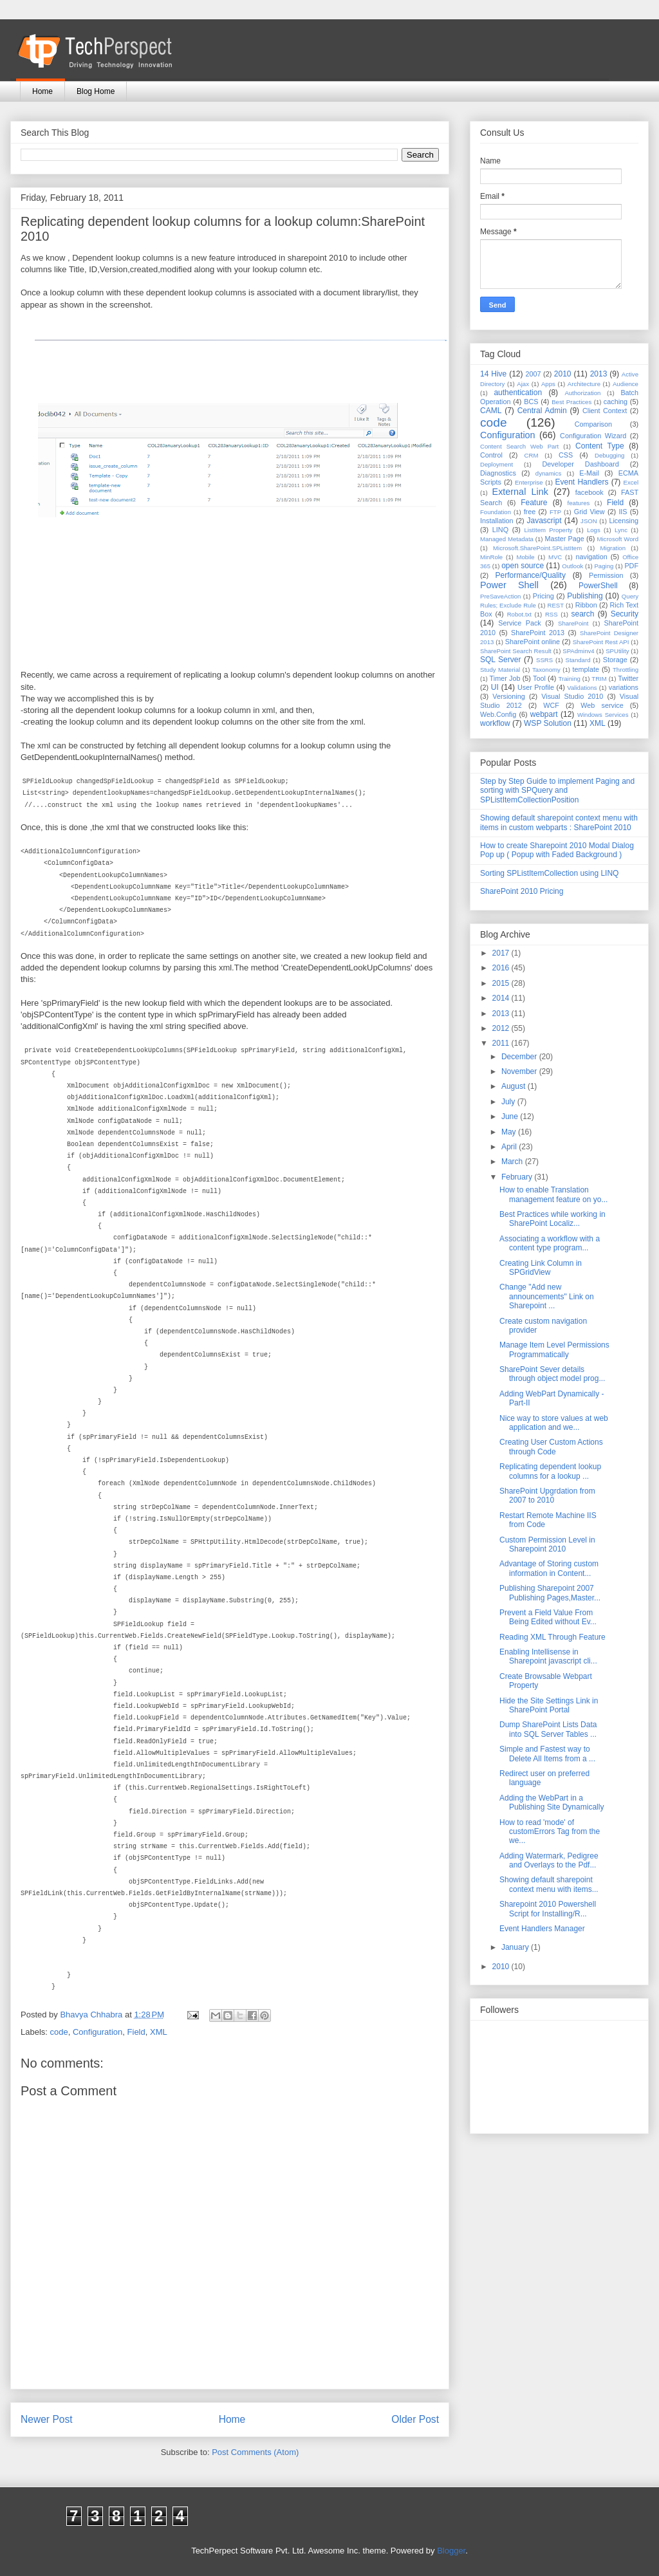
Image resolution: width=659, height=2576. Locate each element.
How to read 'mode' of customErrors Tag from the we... (549, 1832)
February (517, 1176)
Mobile (525, 557)
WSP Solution (547, 723)
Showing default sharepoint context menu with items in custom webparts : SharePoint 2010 (559, 822)
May (509, 1131)
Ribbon (586, 605)
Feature (534, 502)
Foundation (495, 511)
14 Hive (493, 373)
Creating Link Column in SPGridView (540, 1268)
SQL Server (500, 659)
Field (136, 2032)
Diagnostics (498, 473)
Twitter (628, 678)
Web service (601, 705)
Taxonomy (546, 669)
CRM (531, 455)
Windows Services (603, 714)
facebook (589, 492)
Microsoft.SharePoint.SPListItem (537, 547)
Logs (593, 529)
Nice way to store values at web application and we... (553, 1423)
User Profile (535, 687)
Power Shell (509, 585)
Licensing (623, 520)
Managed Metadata (507, 538)
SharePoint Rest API (601, 641)
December (520, 1056)
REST (555, 605)
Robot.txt (519, 614)
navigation (592, 557)
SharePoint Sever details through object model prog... (552, 1374)
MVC (555, 557)
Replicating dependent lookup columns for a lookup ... (550, 1471)
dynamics (548, 473)
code (59, 2032)
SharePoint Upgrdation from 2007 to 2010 (547, 1496)
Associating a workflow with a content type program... (549, 1243)
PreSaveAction (500, 596)
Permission (606, 575)
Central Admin (542, 410)
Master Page (564, 538)
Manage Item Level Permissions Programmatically (554, 1349)
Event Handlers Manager (542, 1928)
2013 (599, 373)
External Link (520, 491)
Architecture (584, 383)
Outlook (572, 566)
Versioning (508, 696)
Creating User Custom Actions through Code (551, 1447)
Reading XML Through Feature (552, 1637)
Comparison (593, 424)
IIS (622, 511)
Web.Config (498, 714)
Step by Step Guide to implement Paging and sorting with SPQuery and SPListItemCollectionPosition (557, 790)
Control (491, 455)
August (514, 1086)
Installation (497, 520)
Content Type (599, 445)
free (530, 511)
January (516, 1947)
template (586, 669)
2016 (502, 967)
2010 (562, 373)
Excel (631, 482)
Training (569, 678)
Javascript (543, 520)
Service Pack (519, 623)
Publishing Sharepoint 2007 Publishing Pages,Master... (549, 1593)
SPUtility (617, 650)
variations (623, 687)
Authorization (582, 392)
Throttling (625, 669)
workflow (495, 723)
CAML (490, 410)
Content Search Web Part (519, 446)
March (513, 1161)
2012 (502, 1028)
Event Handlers (582, 481)
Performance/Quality (531, 575)
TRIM (598, 678)
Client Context (604, 410)
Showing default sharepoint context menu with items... (549, 1884)
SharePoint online (532, 641)
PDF (631, 566)
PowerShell (598, 585)
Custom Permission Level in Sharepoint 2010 (547, 1544)
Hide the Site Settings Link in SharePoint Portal (548, 1705)
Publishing (584, 595)
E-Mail (589, 473)
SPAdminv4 (578, 650)
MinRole (491, 557)
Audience (625, 383)
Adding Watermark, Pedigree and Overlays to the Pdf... (549, 1860)
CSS (566, 455)
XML (158, 2032)
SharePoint (573, 623)
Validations (582, 687)
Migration (613, 547)
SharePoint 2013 (537, 632)
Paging (603, 566)
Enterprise (529, 482)
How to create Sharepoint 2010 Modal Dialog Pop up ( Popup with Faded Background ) (557, 850)
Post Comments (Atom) (255, 2452)
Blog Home (96, 91)
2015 (502, 983)
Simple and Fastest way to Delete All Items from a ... (547, 1754)
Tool (539, 678)
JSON (588, 520)
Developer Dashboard (581, 464)
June (510, 1116)
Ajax (523, 383)
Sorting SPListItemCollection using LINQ (549, 873)
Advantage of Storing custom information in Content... (549, 1568)
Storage (615, 659)
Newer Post (47, 2419)
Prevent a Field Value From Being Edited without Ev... (548, 1617)
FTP (555, 511)
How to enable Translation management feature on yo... (553, 1194)
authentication (518, 392)
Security (624, 613)
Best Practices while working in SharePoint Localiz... (552, 1219)
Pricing (543, 596)
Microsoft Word (617, 538)
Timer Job (505, 678)
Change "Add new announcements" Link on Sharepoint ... (546, 1296)
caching (615, 401)
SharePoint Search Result (516, 650)
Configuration (97, 2032)
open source (522, 565)
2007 (533, 374)
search (582, 613)
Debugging (609, 455)
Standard (578, 659)
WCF (551, 705)
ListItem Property (548, 529)
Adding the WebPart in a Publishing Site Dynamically (551, 1802)
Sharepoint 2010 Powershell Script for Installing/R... (547, 1909)
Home (42, 91)
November (520, 1071)
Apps (548, 383)
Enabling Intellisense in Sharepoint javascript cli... (548, 1656)
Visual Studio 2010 (572, 696)
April (510, 1146)
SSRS (544, 659)
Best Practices (571, 401)
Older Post (415, 2419)
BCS (531, 401)
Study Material (500, 669)
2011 (502, 1043)
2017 (502, 953)
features (579, 502)
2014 (502, 998)
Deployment (496, 464)
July (509, 1101)
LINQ (500, 529)
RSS (551, 614)
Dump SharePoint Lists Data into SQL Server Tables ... (548, 1729)
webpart (544, 714)
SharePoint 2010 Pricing (521, 891)
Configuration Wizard (593, 436)
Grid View (589, 511)
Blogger (451, 2550)
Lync (621, 529)
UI (495, 687)
